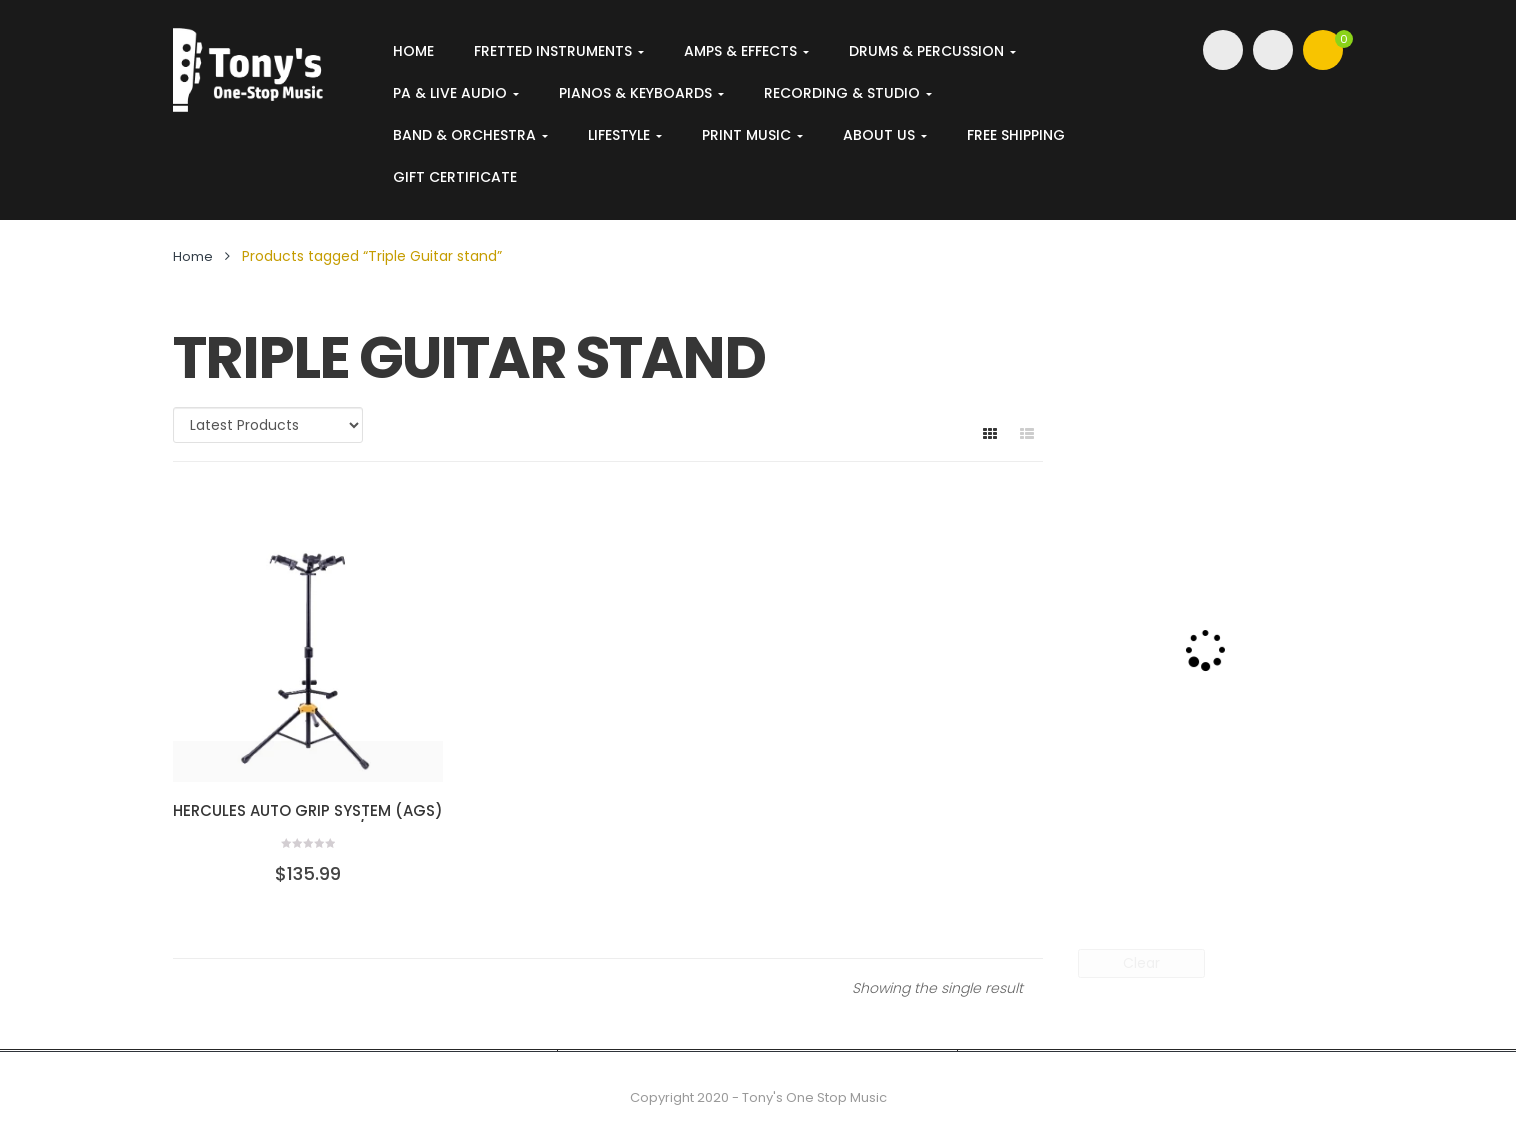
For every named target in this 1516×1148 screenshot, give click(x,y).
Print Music (752, 135)
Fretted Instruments (559, 51)
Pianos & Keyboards (641, 93)
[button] (1323, 50)
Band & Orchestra (470, 135)
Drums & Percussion (932, 51)
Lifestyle (625, 135)
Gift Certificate (455, 177)
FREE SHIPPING (1016, 135)
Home (413, 51)
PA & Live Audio (456, 93)
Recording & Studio (848, 93)
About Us (885, 135)
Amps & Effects (746, 51)
